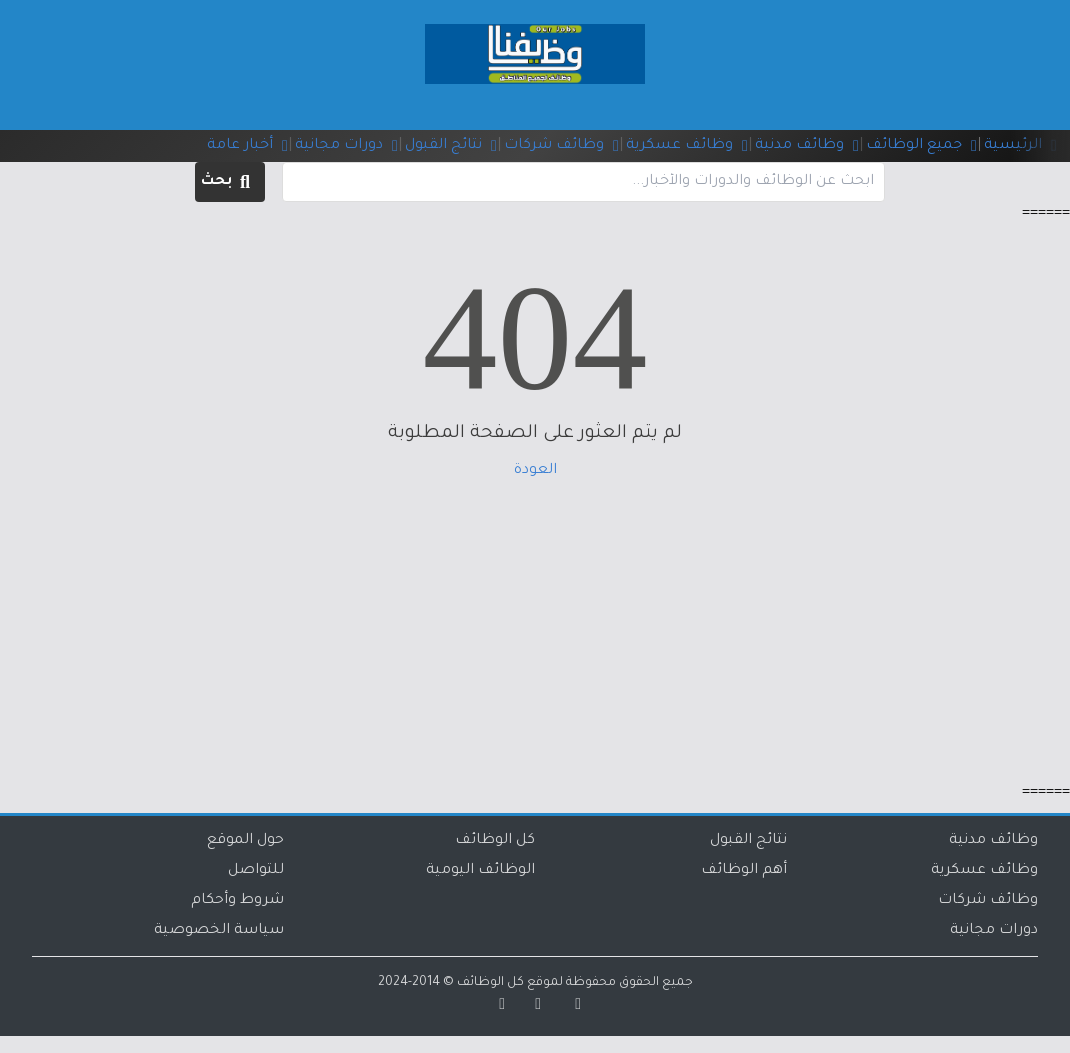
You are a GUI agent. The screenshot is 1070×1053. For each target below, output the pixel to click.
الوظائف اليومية (480, 888)
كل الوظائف (495, 858)
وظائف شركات (988, 918)
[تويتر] (531, 1024)
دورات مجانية (994, 948)
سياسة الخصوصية (219, 948)
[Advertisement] (535, 648)
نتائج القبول (748, 858)
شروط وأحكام (237, 918)
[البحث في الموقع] (583, 199)
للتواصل (256, 888)
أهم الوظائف (744, 888)
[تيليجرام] (495, 1024)
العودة (535, 488)
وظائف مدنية (993, 858)
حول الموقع (245, 858)
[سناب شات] (571, 1024)
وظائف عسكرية (984, 888)
